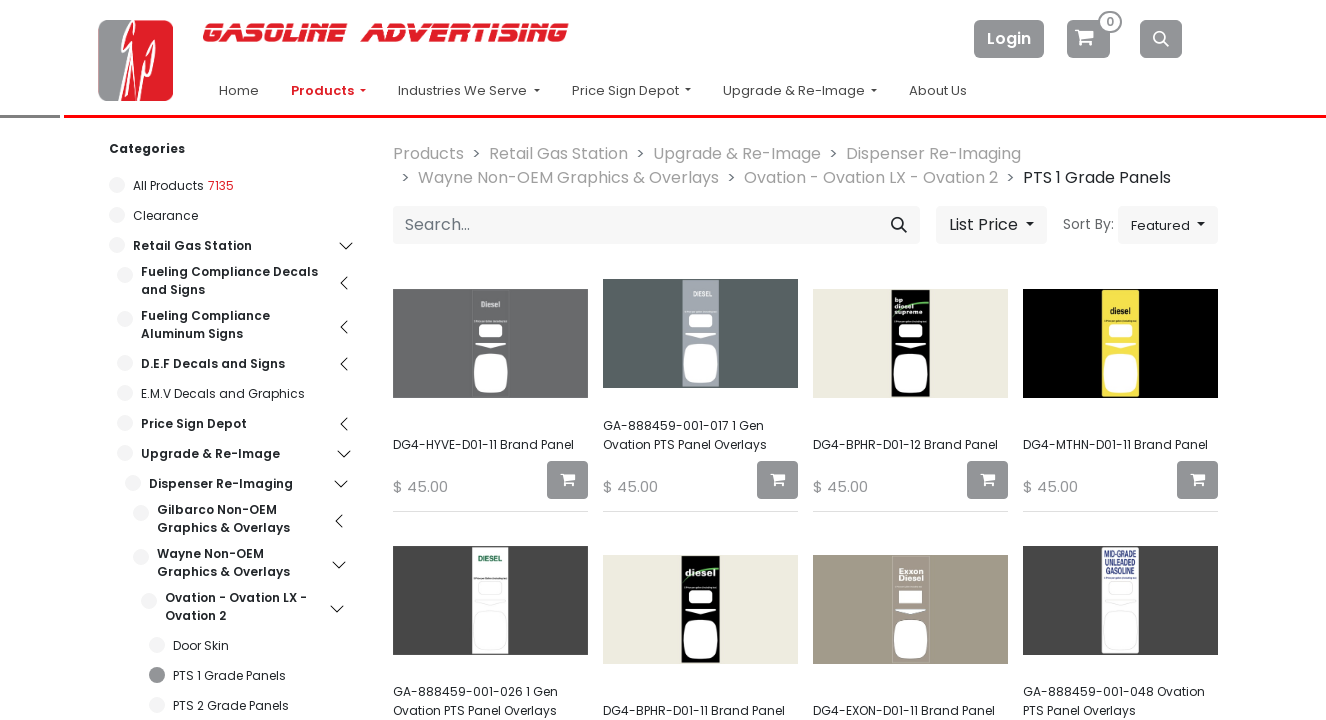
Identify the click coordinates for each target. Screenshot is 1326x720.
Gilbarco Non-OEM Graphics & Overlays (223, 518)
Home (239, 90)
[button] (1168, 225)
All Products (168, 185)
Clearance (165, 215)
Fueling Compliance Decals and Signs (229, 280)
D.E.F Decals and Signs (213, 363)
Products (324, 90)
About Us (938, 90)
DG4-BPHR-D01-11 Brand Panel (694, 710)
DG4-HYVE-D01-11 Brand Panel (483, 444)
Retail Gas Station (192, 245)
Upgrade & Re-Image (210, 453)
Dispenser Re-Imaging (221, 483)
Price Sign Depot (194, 423)
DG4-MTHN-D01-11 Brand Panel (1115, 444)
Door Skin (201, 645)
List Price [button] (985, 224)
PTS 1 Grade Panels (229, 675)
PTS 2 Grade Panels (231, 705)
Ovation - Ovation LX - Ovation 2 (236, 606)
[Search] (1161, 39)
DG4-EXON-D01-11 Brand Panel (904, 710)
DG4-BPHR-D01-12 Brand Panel (905, 444)
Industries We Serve (464, 90)
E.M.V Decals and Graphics (223, 393)
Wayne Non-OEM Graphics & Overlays (223, 562)
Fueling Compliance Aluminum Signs (205, 324)
